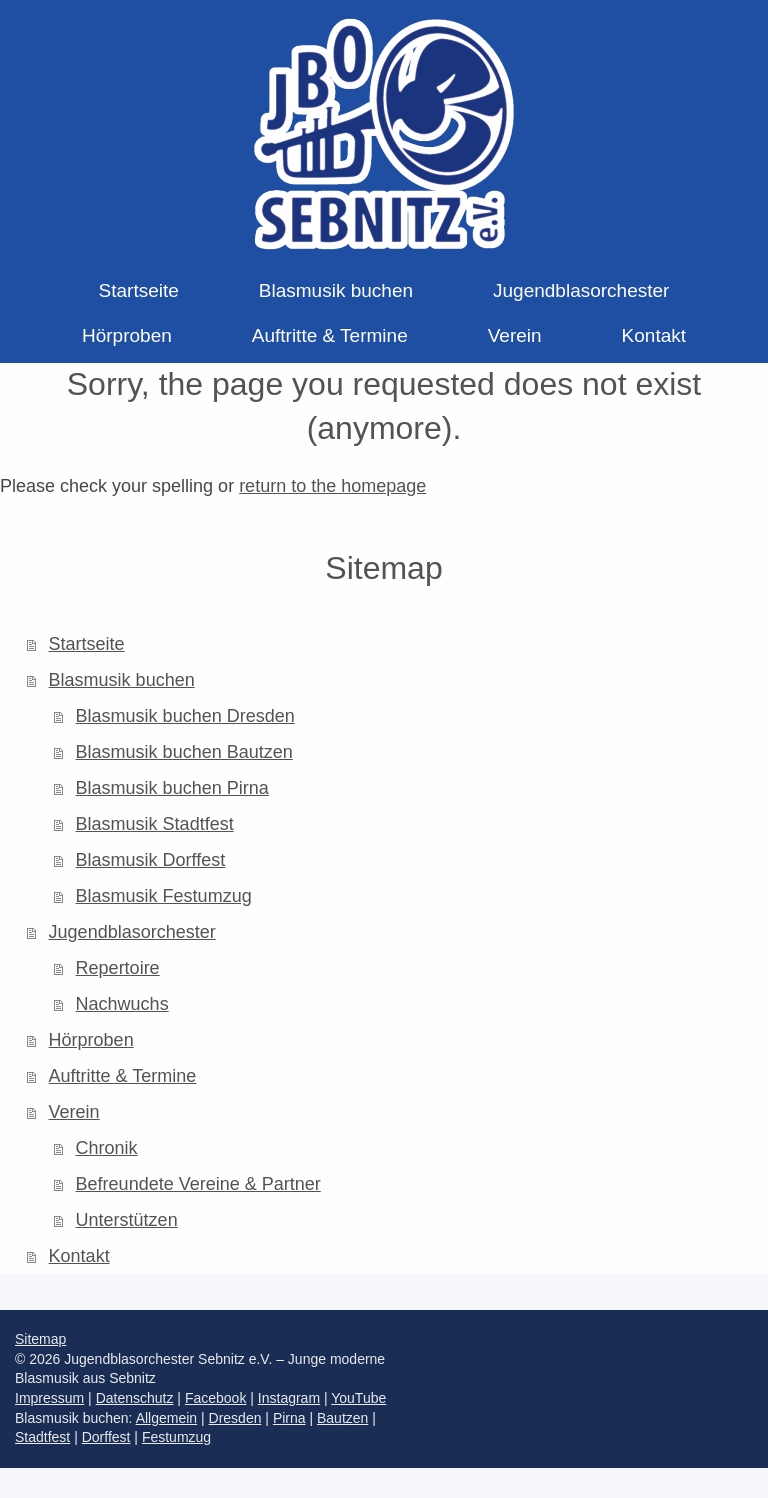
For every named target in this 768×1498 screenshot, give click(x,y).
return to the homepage (332, 486)
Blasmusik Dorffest (151, 860)
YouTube (358, 1398)
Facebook (215, 1398)
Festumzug (176, 1437)
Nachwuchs (122, 1004)
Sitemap (40, 1339)
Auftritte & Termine (123, 1076)
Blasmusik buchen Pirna (172, 788)
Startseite (87, 644)
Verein (74, 1112)
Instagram (289, 1398)
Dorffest (106, 1437)
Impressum (49, 1398)
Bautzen (342, 1418)
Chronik (107, 1148)
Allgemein (166, 1418)
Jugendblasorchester (132, 932)
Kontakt (79, 1256)
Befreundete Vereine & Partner (198, 1184)
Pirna (289, 1418)
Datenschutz (135, 1398)
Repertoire (118, 968)
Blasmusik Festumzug (164, 896)
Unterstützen (127, 1220)
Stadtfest (42, 1437)
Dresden (235, 1418)
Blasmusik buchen (122, 680)
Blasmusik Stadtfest (155, 824)
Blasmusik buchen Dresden (185, 716)
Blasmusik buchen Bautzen (184, 752)
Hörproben (91, 1040)
